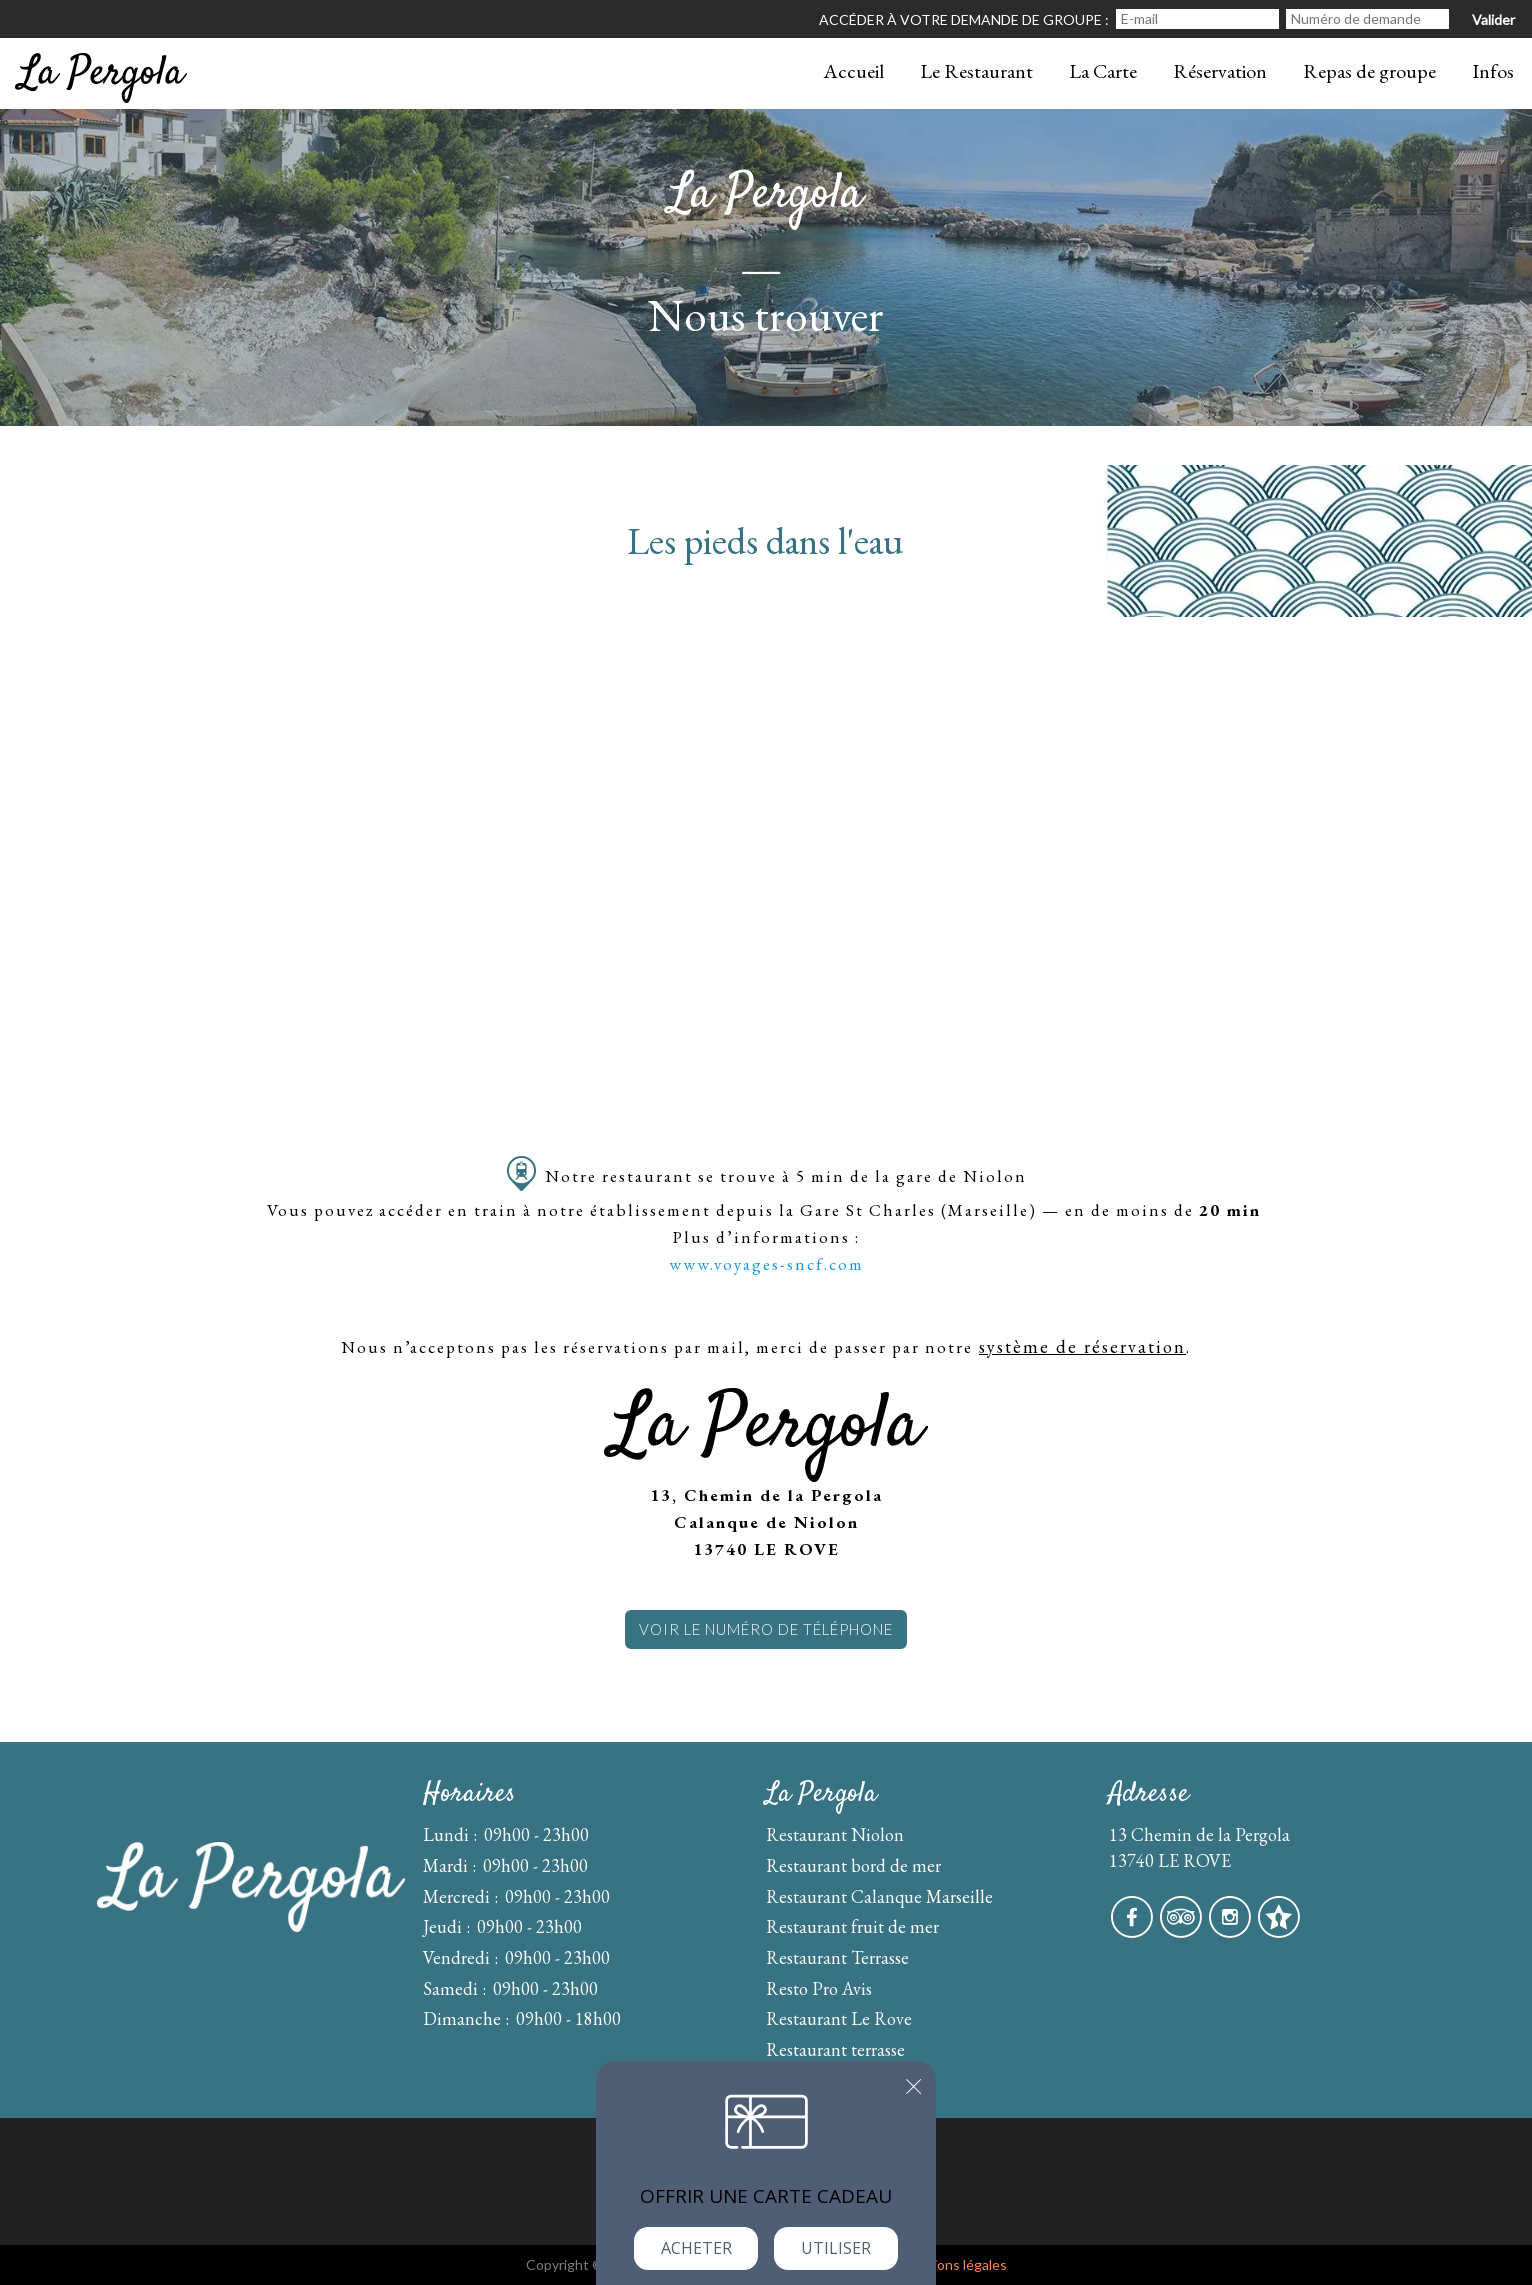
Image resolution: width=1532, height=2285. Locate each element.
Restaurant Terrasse (837, 1957)
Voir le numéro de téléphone (766, 1629)
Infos (1493, 71)
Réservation (1220, 71)
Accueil (853, 71)
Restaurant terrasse (835, 2049)
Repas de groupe (1369, 71)
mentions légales (954, 2264)
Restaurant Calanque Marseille (879, 1896)
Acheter (696, 2248)
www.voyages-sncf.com (766, 1264)
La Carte (1103, 71)
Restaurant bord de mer (853, 1865)
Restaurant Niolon (835, 1834)
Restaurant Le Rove (839, 2018)
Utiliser (836, 2248)
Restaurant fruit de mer (852, 1926)
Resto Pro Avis (819, 1988)
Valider (1493, 19)
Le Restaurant (976, 71)
